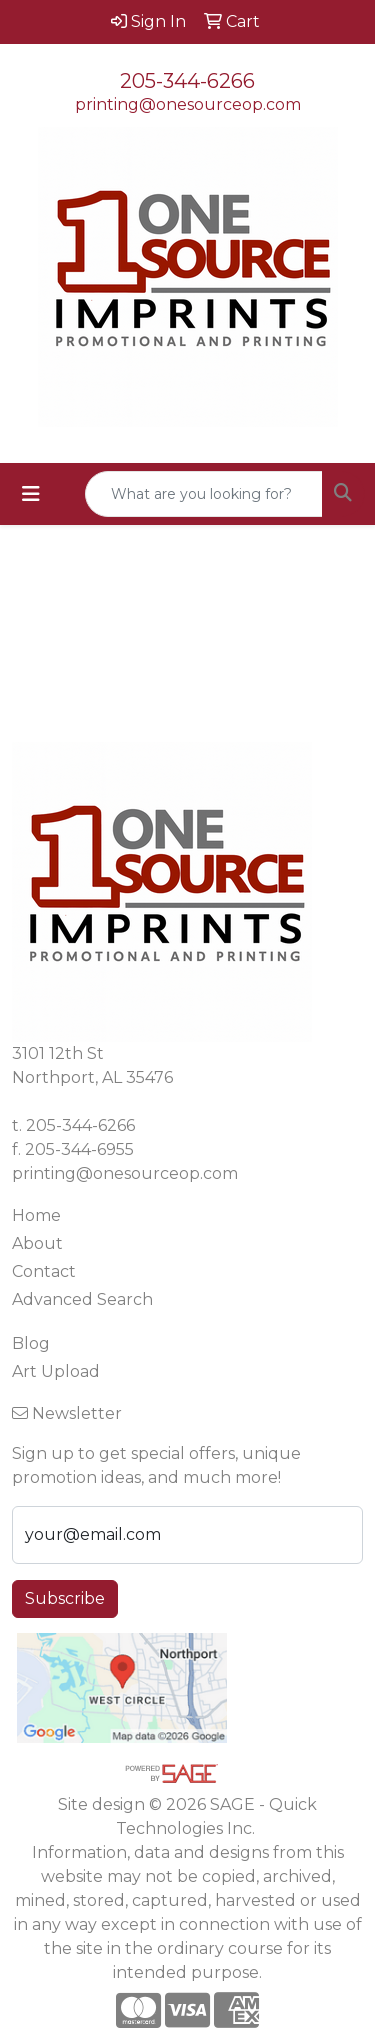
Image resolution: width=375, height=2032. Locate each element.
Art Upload (56, 1371)
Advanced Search (82, 1299)
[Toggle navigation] (31, 494)
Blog (31, 1343)
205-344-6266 (187, 81)
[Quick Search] (204, 494)
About (37, 1243)
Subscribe (65, 1598)
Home (36, 1215)
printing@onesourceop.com (188, 104)
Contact (44, 1271)
